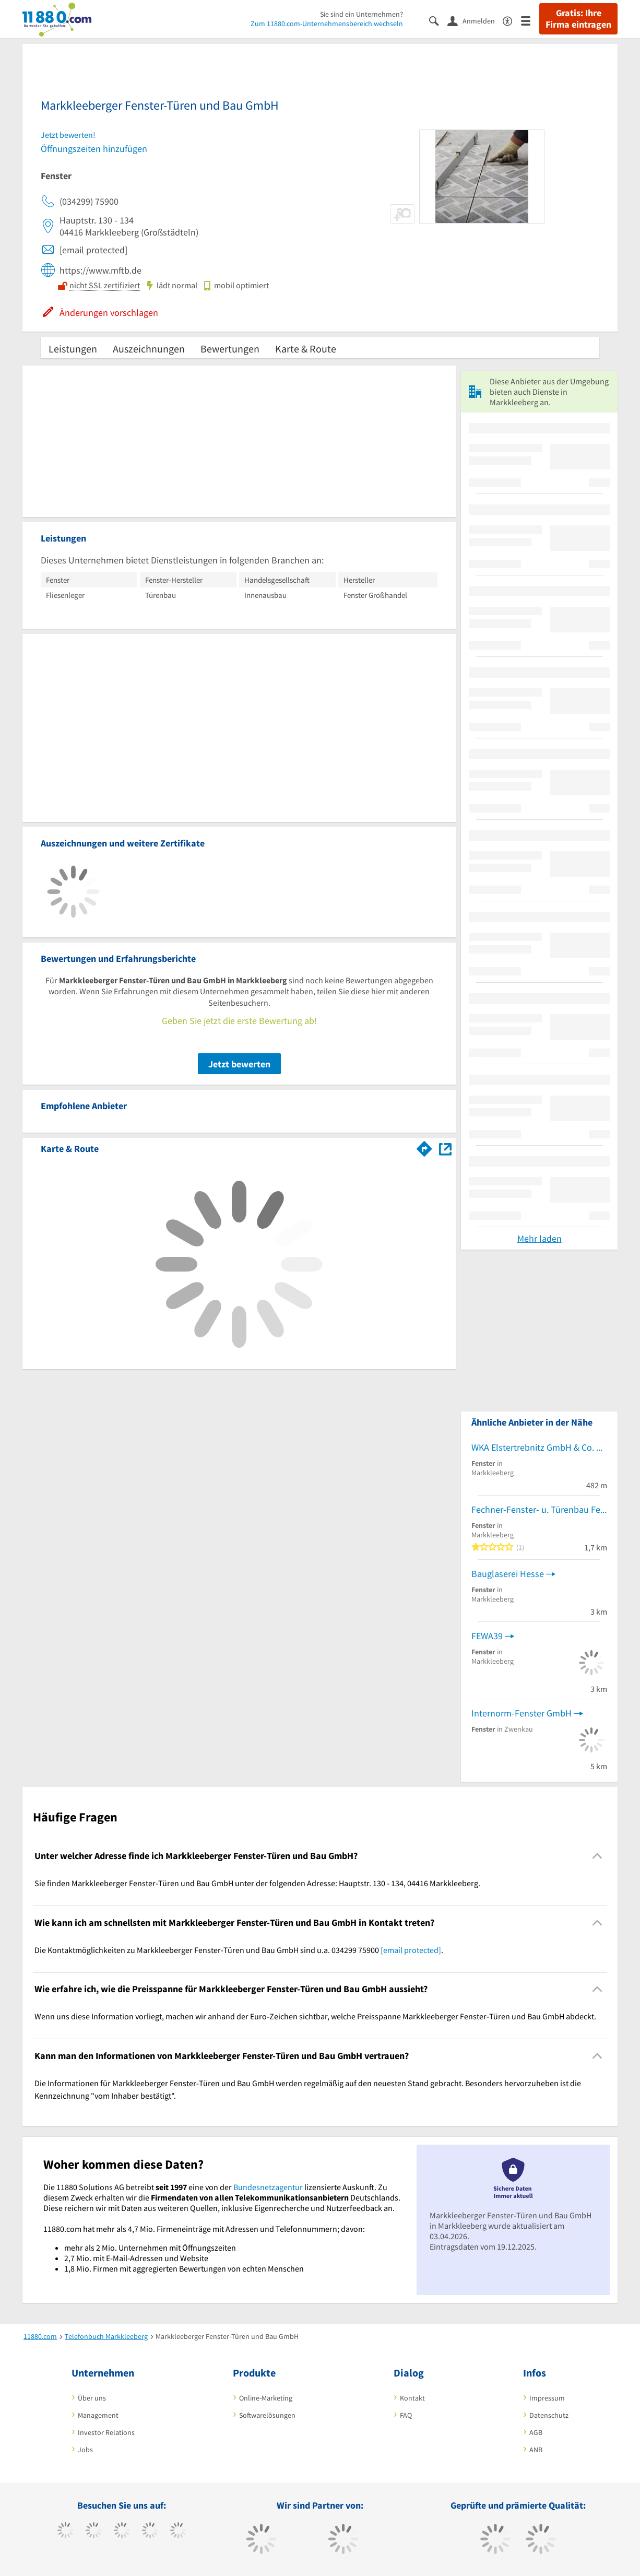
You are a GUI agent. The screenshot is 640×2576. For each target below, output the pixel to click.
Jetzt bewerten (239, 1064)
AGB (535, 2432)
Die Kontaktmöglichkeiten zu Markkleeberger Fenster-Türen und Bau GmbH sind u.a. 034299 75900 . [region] (238, 1950)
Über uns (92, 2398)
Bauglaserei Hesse (507, 1574)
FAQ (406, 2415)
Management (98, 2415)
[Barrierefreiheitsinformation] (512, 20)
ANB (535, 2449)
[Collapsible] (597, 1856)
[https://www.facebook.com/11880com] (65, 2531)
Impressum (547, 2398)
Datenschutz (548, 2415)
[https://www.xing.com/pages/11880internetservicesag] (150, 2531)
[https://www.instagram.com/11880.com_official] (122, 2531)
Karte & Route (305, 348)
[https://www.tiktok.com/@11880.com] (94, 2531)
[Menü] (530, 20)
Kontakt (412, 2398)
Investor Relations (106, 2432)
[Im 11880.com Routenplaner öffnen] (424, 1147)
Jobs (85, 2449)
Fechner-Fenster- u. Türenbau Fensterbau (539, 1509)
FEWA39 (487, 1636)
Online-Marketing (265, 2398)
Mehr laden (539, 1238)
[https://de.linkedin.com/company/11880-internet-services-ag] (178, 2531)
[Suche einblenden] (438, 20)
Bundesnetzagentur (268, 2187)
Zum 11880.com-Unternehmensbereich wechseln (327, 23)
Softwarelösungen (267, 2415)
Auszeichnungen (149, 348)
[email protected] (411, 1950)
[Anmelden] (475, 20)
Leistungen (73, 348)
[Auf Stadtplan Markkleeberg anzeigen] (445, 1148)
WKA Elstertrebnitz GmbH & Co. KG (539, 1447)
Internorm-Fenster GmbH (521, 1713)
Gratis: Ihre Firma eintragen (578, 19)
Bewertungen (229, 348)
